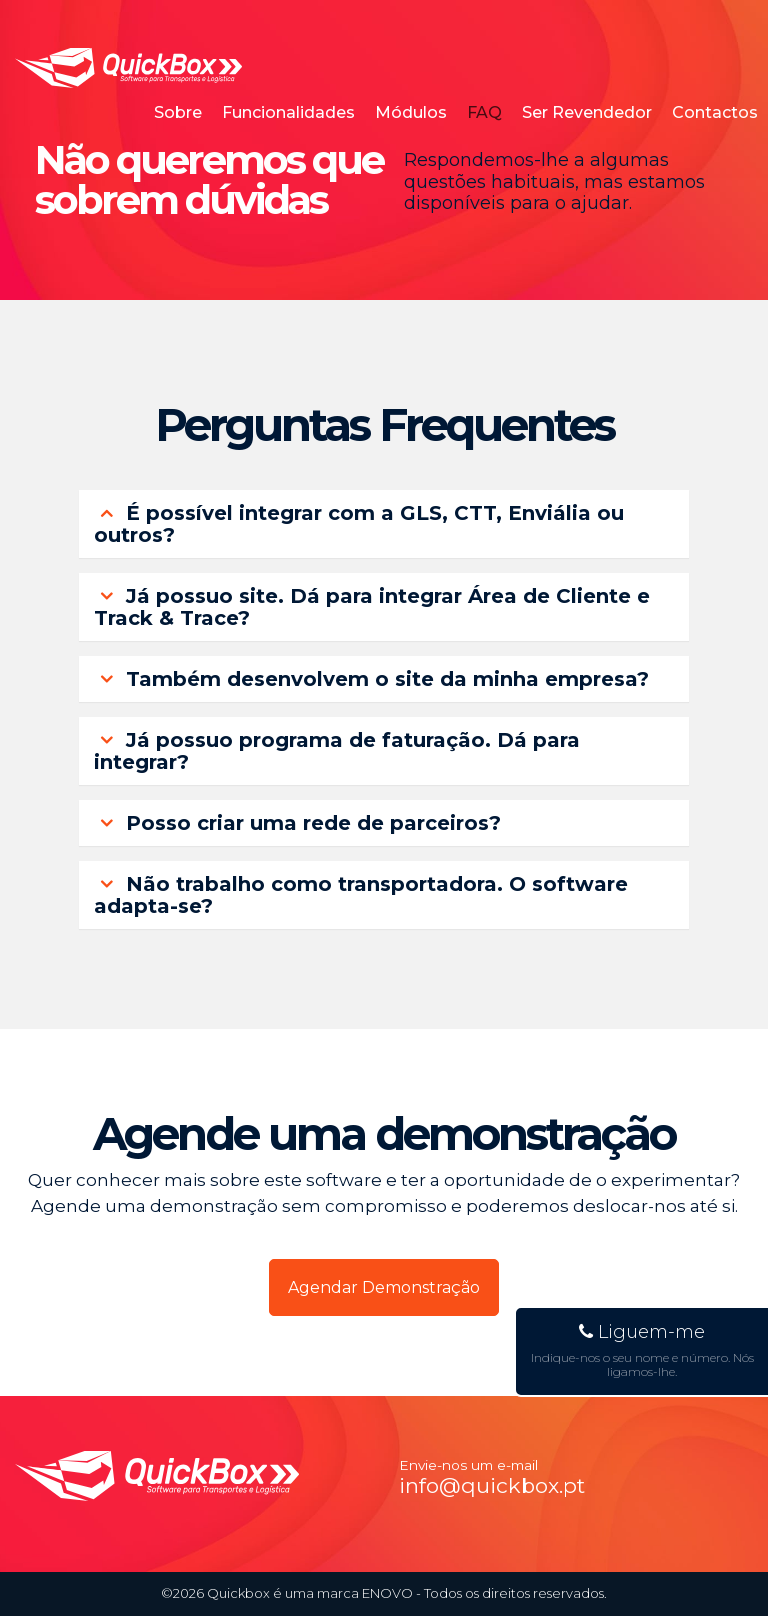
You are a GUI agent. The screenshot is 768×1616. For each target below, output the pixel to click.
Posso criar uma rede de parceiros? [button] (297, 823)
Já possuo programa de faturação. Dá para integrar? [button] (337, 751)
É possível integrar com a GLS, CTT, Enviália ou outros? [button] (359, 524)
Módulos (411, 112)
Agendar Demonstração (384, 1287)
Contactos (715, 112)
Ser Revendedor (587, 112)
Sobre (178, 112)
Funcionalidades (288, 112)
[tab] (384, 524)
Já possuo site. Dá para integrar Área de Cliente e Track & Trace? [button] (372, 607)
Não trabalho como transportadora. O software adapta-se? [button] (361, 895)
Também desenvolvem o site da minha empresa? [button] (371, 679)
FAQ (484, 112)
